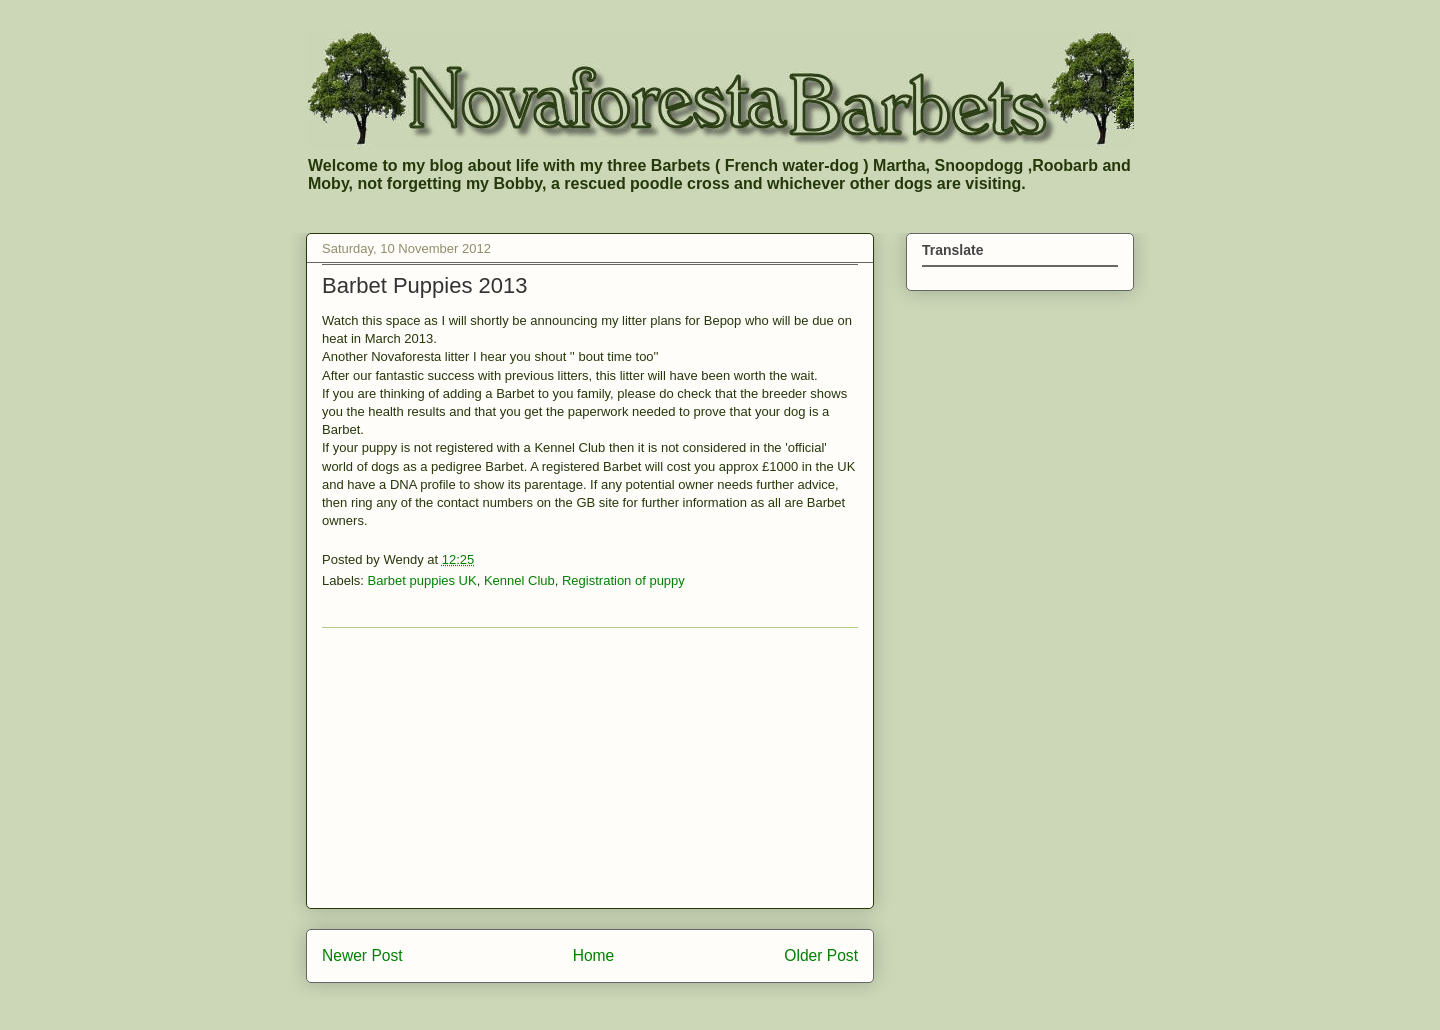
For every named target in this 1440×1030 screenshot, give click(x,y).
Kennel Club (519, 580)
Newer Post (362, 955)
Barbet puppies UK (422, 580)
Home (594, 955)
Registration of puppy (623, 580)
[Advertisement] (590, 768)
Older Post (821, 955)
